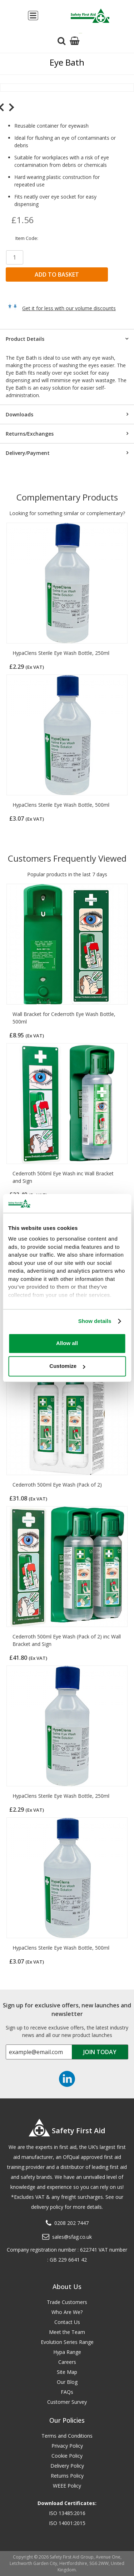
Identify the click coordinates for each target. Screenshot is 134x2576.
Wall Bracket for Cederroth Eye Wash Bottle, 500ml (64, 1018)
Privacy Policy (67, 2445)
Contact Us (67, 2322)
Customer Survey (67, 2401)
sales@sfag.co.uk (72, 2236)
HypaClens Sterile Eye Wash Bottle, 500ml (61, 804)
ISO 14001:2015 (67, 2523)
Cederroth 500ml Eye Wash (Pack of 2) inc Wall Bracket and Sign (67, 1640)
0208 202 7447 (71, 2223)
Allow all (67, 1343)
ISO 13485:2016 (67, 2513)
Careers (67, 2362)
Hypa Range (67, 2352)
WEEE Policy (67, 2485)
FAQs (67, 2391)
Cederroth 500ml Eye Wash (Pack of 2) (57, 1484)
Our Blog (67, 2382)
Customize (67, 1366)
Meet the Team (67, 2332)
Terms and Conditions (67, 2435)
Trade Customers (67, 2302)
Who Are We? (67, 2312)
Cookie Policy (67, 2455)
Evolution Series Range (67, 2342)
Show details (94, 1321)
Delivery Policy (67, 2465)
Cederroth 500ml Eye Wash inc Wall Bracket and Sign (63, 1177)
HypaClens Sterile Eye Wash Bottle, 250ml (61, 653)
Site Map (67, 2372)
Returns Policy (67, 2475)
